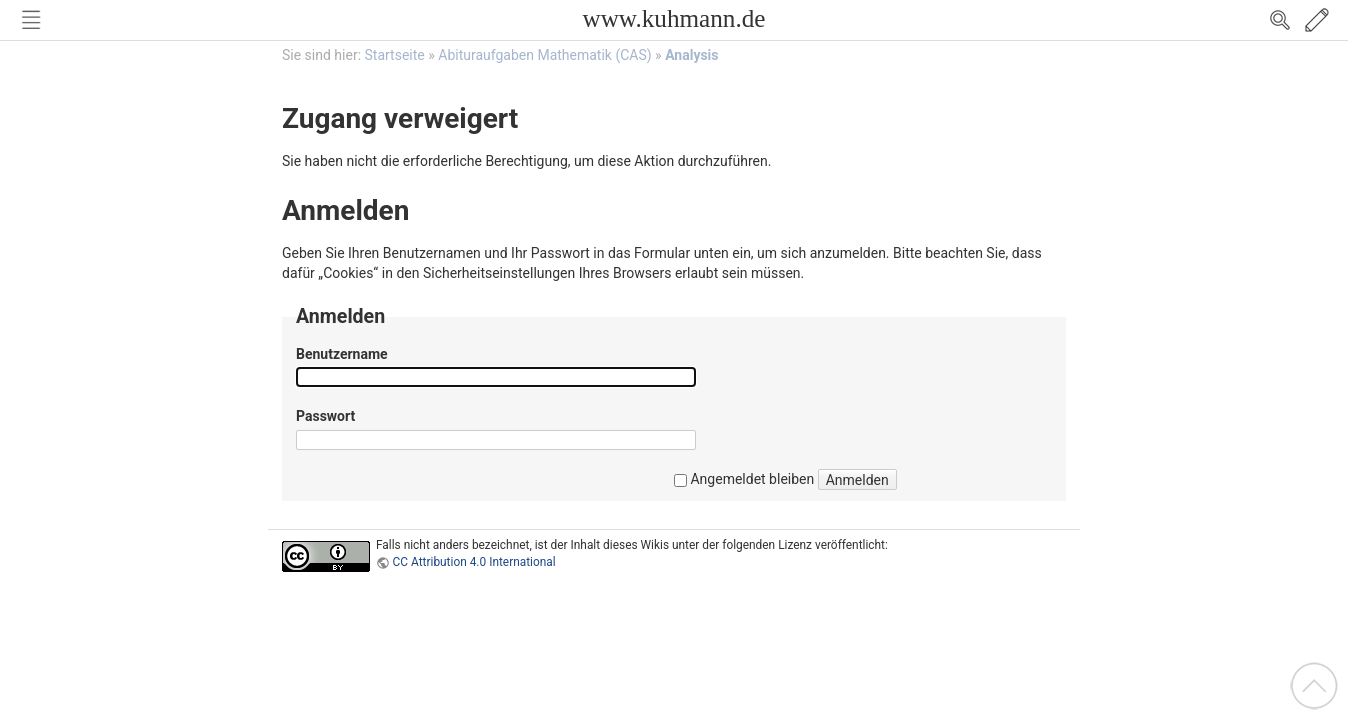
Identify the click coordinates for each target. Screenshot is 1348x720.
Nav (31, 20)
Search (1280, 20)
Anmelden (857, 480)
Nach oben (1314, 686)
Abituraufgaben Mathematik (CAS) (544, 55)
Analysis (691, 55)
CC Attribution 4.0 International (474, 562)
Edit (1317, 20)
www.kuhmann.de (673, 18)
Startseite (395, 55)
